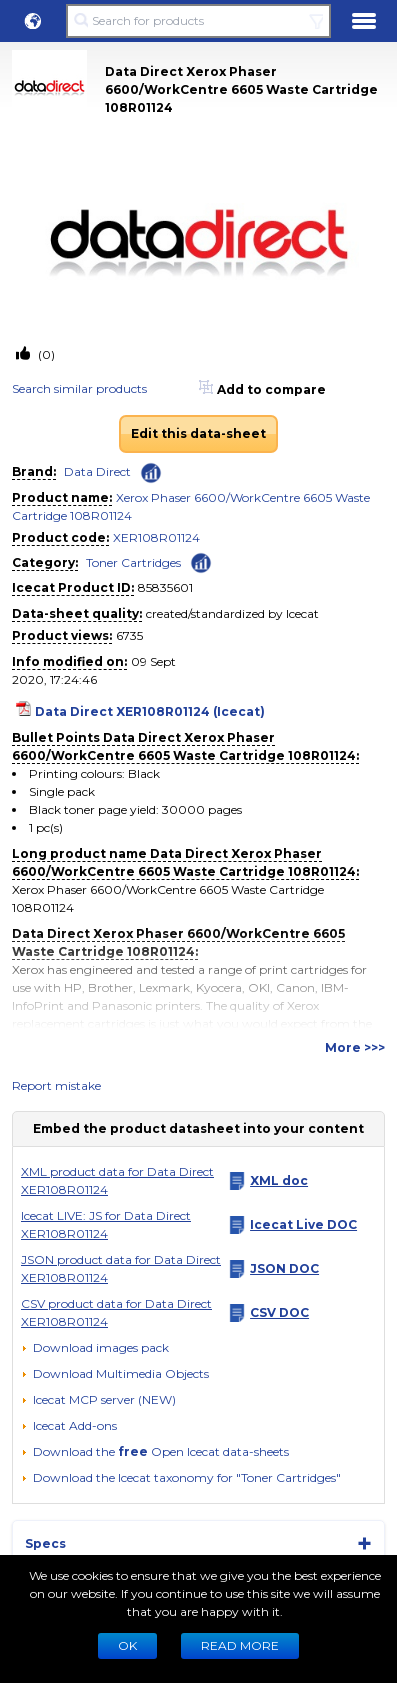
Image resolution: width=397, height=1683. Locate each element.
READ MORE (240, 1645)
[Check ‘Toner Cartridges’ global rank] (201, 561)
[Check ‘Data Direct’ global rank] (151, 473)
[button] (33, 21)
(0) (45, 354)
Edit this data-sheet (198, 433)
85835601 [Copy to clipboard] (165, 587)
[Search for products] (198, 21)
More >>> (355, 1047)
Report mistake (56, 1085)
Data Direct (97, 471)
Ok (127, 1645)
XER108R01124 (156, 537)
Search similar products (79, 388)
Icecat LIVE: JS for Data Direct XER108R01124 (106, 1224)
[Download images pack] (95, 1348)
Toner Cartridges (133, 562)
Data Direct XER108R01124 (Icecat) (150, 711)
